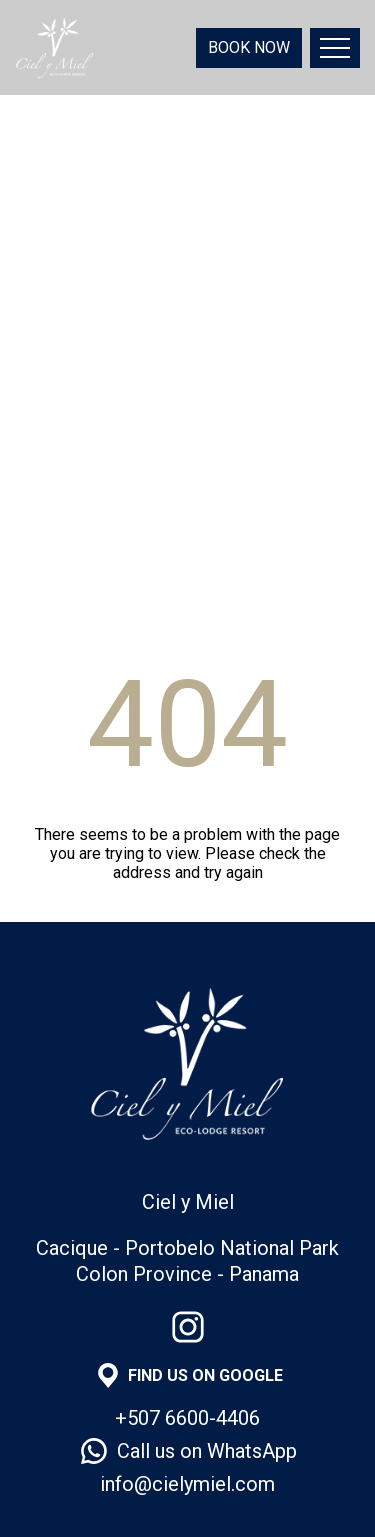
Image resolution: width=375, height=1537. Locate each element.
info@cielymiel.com (187, 1484)
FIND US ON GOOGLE (205, 1375)
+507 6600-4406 (187, 1418)
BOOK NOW (249, 47)
